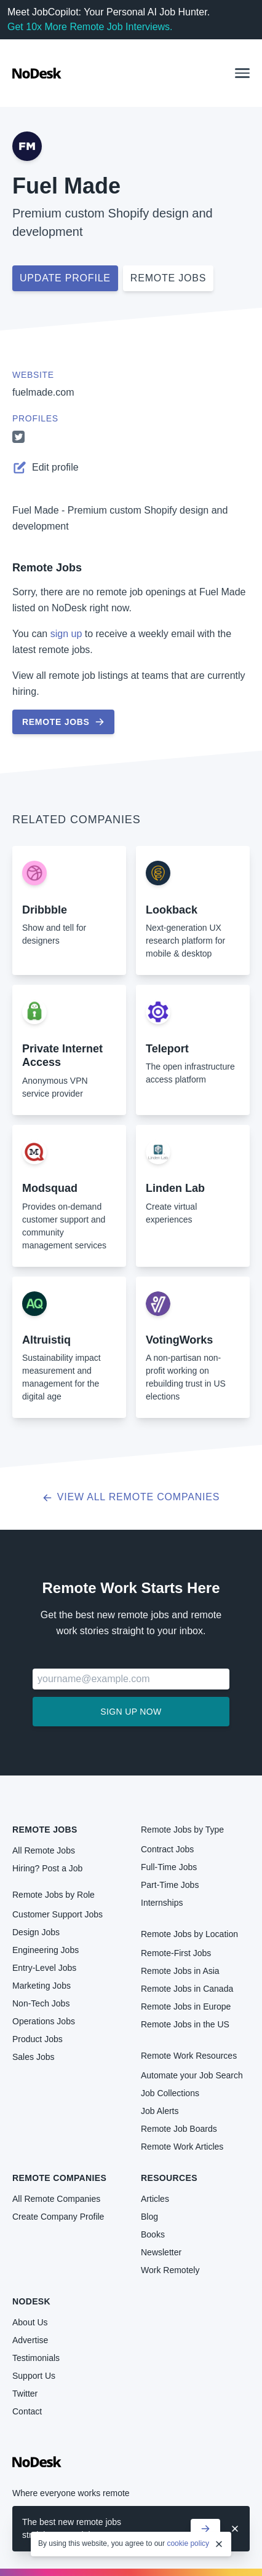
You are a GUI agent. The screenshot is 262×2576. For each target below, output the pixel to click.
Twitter (25, 2393)
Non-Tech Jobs (40, 2003)
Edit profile (45, 467)
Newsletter (161, 2252)
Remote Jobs (47, 568)
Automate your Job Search (192, 2075)
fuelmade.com (43, 392)
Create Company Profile (58, 2217)
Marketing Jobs (41, 1986)
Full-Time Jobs (169, 1867)
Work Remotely (170, 2270)
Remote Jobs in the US (185, 2024)
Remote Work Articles (182, 2146)
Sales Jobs (33, 2057)
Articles (155, 2199)
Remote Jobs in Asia (180, 1971)
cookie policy (188, 2544)
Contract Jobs (167, 1849)
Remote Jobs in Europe (186, 2006)
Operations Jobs (43, 2021)
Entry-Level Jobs (44, 1968)
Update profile (65, 278)
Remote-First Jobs (176, 1953)
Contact (27, 2411)
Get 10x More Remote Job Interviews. (90, 27)
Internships (162, 1903)
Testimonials (36, 2358)
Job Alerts (159, 2111)
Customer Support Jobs (57, 1914)
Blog (149, 2217)
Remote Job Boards (179, 2129)
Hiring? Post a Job (47, 1868)
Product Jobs (37, 2039)
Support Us (33, 2376)
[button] (242, 73)
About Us (30, 2322)
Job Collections (170, 2093)
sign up (66, 633)
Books (153, 2234)
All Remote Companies (56, 2199)
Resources (169, 2178)
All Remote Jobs (43, 1850)
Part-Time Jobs (170, 1885)
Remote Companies (59, 2178)
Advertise (30, 2340)
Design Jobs (36, 1932)
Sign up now (130, 1712)
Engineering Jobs (45, 1950)
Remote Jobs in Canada (187, 1989)
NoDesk (31, 2301)
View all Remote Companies (131, 1497)
